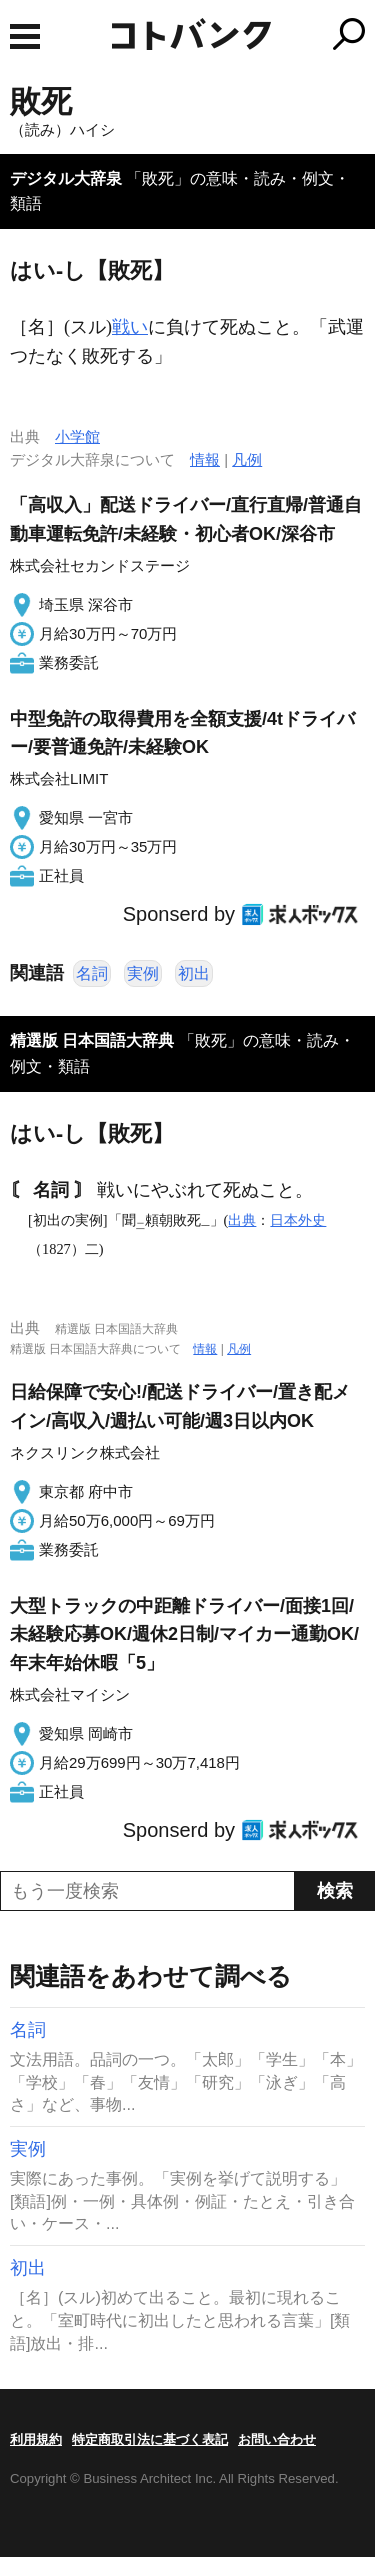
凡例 (247, 459)
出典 (242, 1220)
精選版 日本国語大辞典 (92, 1040)
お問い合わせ (277, 2439)
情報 (205, 459)
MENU (25, 36)
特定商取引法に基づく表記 (150, 2439)
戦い (130, 327)
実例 (143, 973)
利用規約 (36, 2439)
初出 (194, 973)
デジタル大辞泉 (66, 178)
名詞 (92, 973)
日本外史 (298, 1220)
